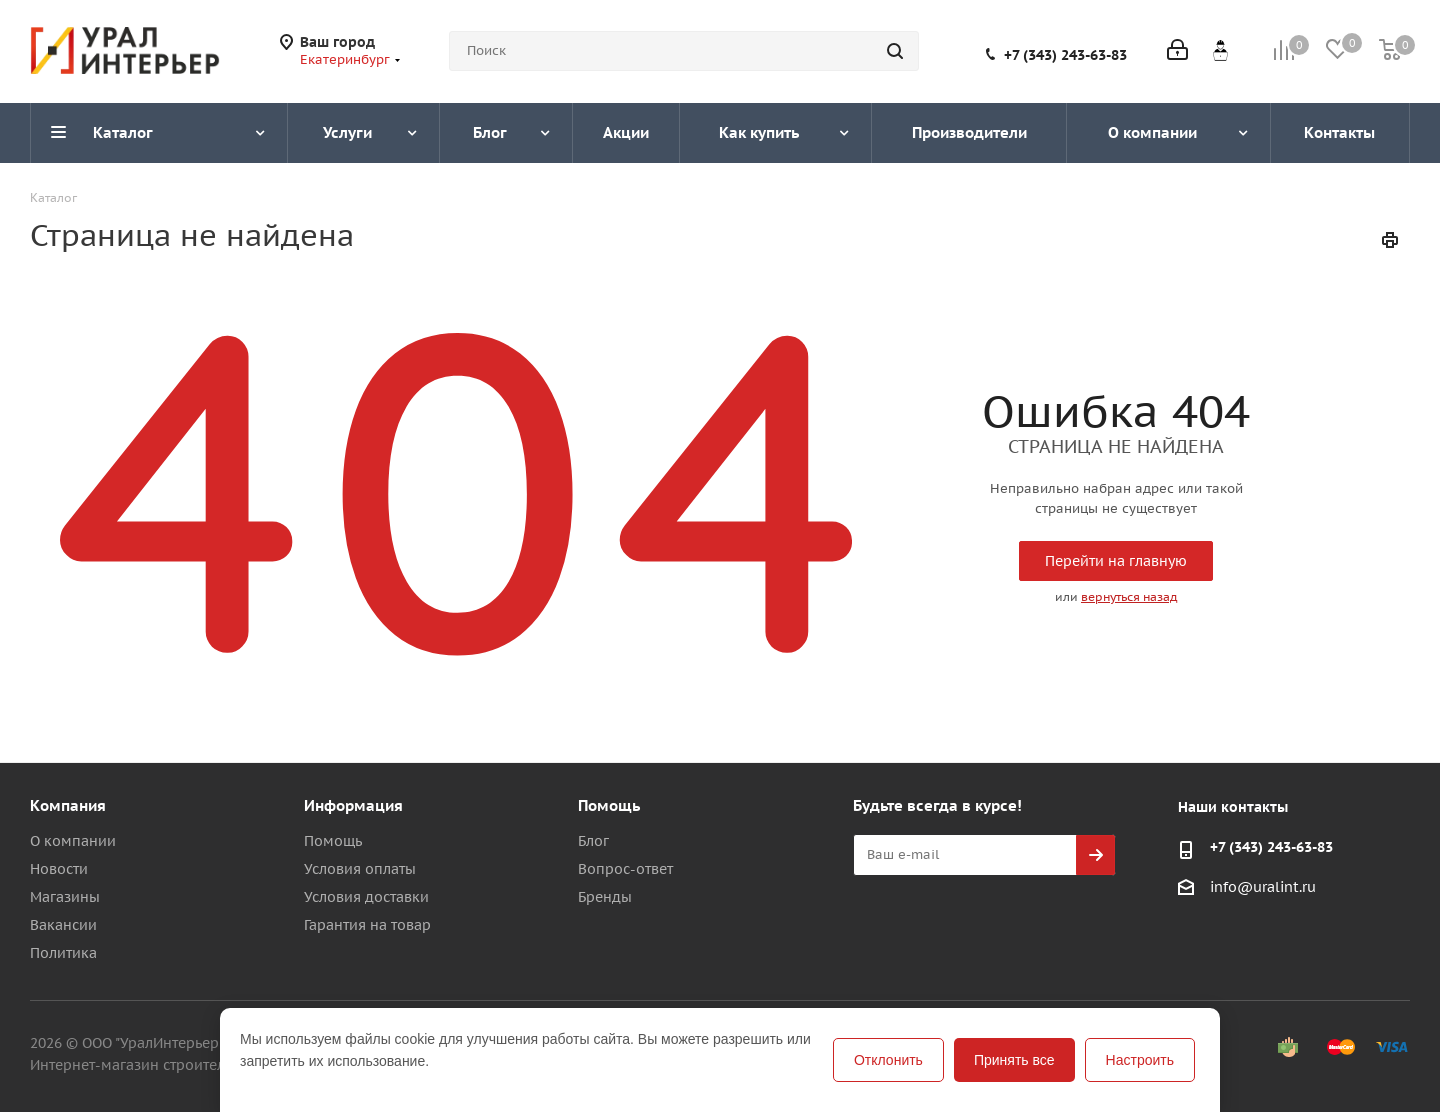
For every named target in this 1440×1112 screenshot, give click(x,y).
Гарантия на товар (367, 925)
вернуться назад (1129, 596)
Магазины (65, 897)
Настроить (1140, 1060)
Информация (353, 805)
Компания (68, 805)
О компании (73, 841)
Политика (63, 953)
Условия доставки (366, 897)
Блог (593, 841)
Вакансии (63, 925)
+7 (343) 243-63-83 (1065, 55)
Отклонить (888, 1060)
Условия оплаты (360, 869)
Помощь (333, 841)
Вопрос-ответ (625, 869)
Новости (59, 869)
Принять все (1014, 1060)
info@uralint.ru (1263, 887)
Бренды (605, 897)
